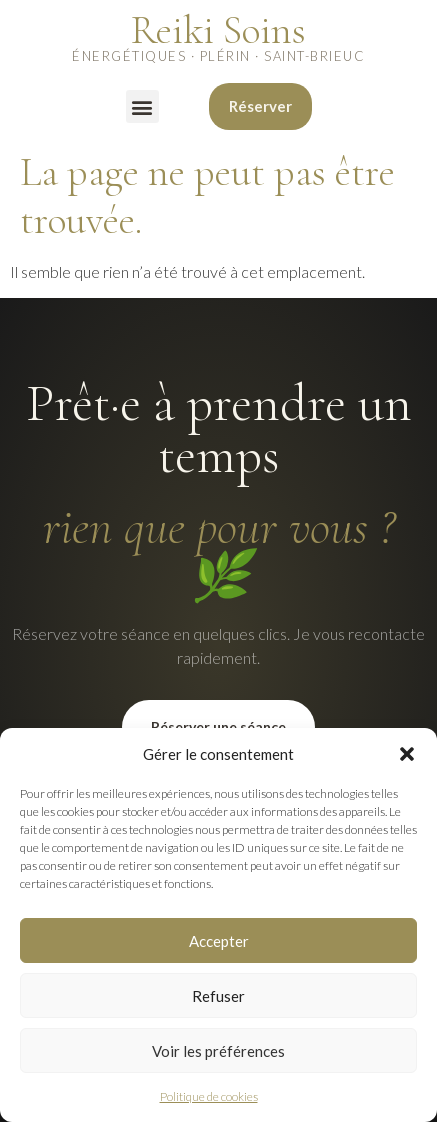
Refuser (218, 996)
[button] (407, 754)
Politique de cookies (209, 1096)
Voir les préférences (218, 1051)
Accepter (219, 941)
